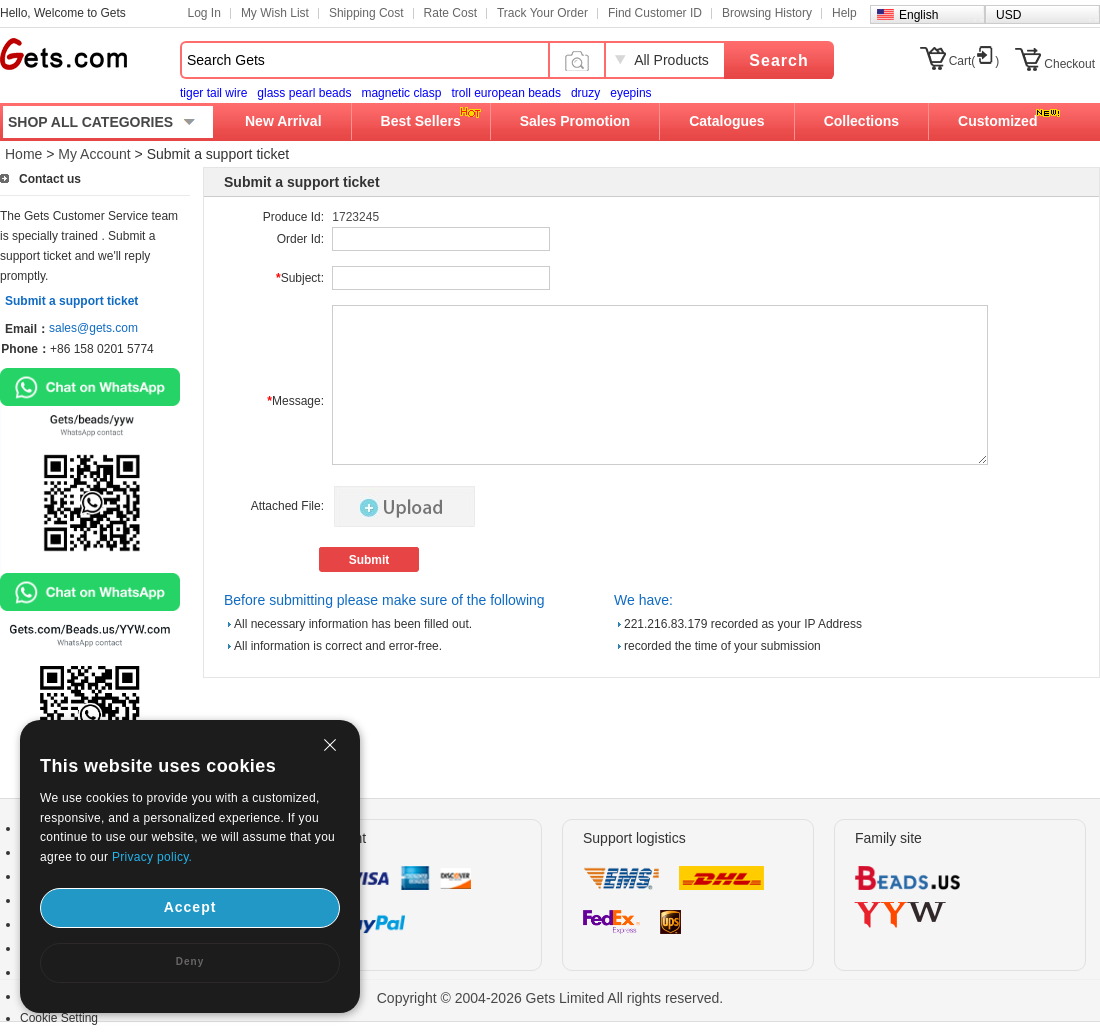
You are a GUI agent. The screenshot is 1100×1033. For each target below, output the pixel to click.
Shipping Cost (366, 13)
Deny (190, 961)
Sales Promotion (575, 121)
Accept (190, 907)
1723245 (355, 217)
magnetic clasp (401, 93)
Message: (295, 401)
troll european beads (505, 93)
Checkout (1069, 64)
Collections (861, 121)
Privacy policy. (152, 857)
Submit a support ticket (71, 301)
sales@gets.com (93, 328)
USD (1008, 15)
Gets (63, 54)
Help (844, 13)
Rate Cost (450, 13)
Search (778, 60)
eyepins (630, 93)
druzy (585, 93)
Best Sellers (421, 121)
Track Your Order (542, 13)
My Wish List (275, 13)
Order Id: (300, 239)
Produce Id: (293, 217)
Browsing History (767, 13)
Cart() (974, 61)
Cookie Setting (59, 1018)
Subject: (300, 278)
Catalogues (726, 121)
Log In (204, 13)
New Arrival (283, 121)
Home (23, 154)
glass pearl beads (304, 93)
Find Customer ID (655, 13)
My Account (94, 154)
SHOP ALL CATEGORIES (90, 122)
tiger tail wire (213, 93)
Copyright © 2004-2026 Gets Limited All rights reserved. (550, 998)
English (918, 15)
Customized (997, 121)
